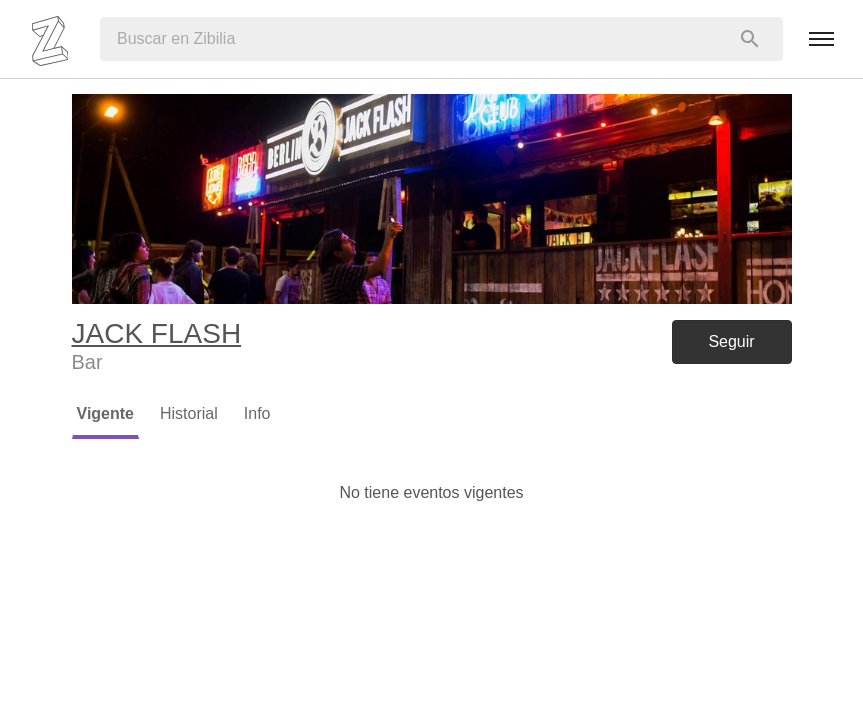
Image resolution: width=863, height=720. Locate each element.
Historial (189, 413)
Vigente (106, 413)
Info (257, 413)
